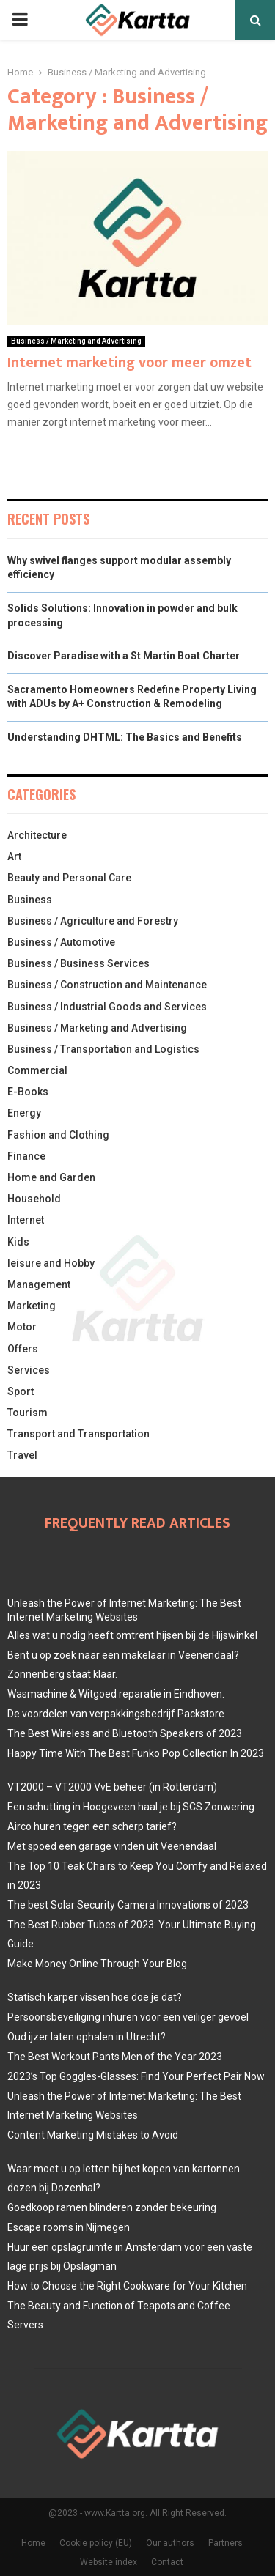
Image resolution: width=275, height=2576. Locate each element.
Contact (167, 2562)
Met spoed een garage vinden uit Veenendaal (111, 1846)
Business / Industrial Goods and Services (107, 1007)
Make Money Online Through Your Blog (97, 1963)
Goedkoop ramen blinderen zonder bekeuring (111, 2207)
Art (14, 856)
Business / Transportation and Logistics (103, 1049)
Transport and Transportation (78, 1434)
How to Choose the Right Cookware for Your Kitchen (127, 2286)
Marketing (31, 1305)
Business (29, 900)
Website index (108, 2562)
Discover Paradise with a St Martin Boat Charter (123, 656)
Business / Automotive (61, 942)
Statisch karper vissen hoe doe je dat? (94, 1997)
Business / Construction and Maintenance (107, 985)
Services (28, 1370)
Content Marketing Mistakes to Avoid (92, 2135)
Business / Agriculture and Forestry (92, 921)
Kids (18, 1242)
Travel (22, 1455)
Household (34, 1198)
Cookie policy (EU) (95, 2543)
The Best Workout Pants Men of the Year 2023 (114, 2056)
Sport (20, 1391)
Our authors (170, 2543)
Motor (22, 1327)
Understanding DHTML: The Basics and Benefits (124, 737)
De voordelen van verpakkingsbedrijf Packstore (115, 1714)
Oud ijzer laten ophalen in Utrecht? (86, 2037)
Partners (225, 2543)
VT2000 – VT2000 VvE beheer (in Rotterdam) (112, 1787)
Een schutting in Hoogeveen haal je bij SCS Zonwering (130, 1807)
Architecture (37, 835)
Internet (25, 1220)
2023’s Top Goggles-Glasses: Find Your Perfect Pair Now (136, 2076)
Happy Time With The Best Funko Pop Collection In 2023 (135, 1753)
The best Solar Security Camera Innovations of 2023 (128, 1905)
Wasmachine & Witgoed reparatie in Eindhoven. (115, 1694)
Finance (26, 1156)
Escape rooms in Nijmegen (68, 2227)
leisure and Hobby (51, 1263)
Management (38, 1284)
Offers (22, 1349)
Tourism (27, 1412)
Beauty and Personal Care (69, 878)
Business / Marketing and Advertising (76, 341)
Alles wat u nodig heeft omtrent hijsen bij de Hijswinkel (132, 1635)
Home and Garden (51, 1177)
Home (33, 2543)
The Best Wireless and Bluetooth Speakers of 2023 (124, 1733)
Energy (24, 1113)
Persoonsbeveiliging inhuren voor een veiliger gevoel (128, 2017)
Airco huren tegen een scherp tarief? (92, 1826)
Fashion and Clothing (58, 1135)
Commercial (37, 1070)
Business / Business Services (78, 963)
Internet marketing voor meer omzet (129, 362)
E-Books (27, 1092)
